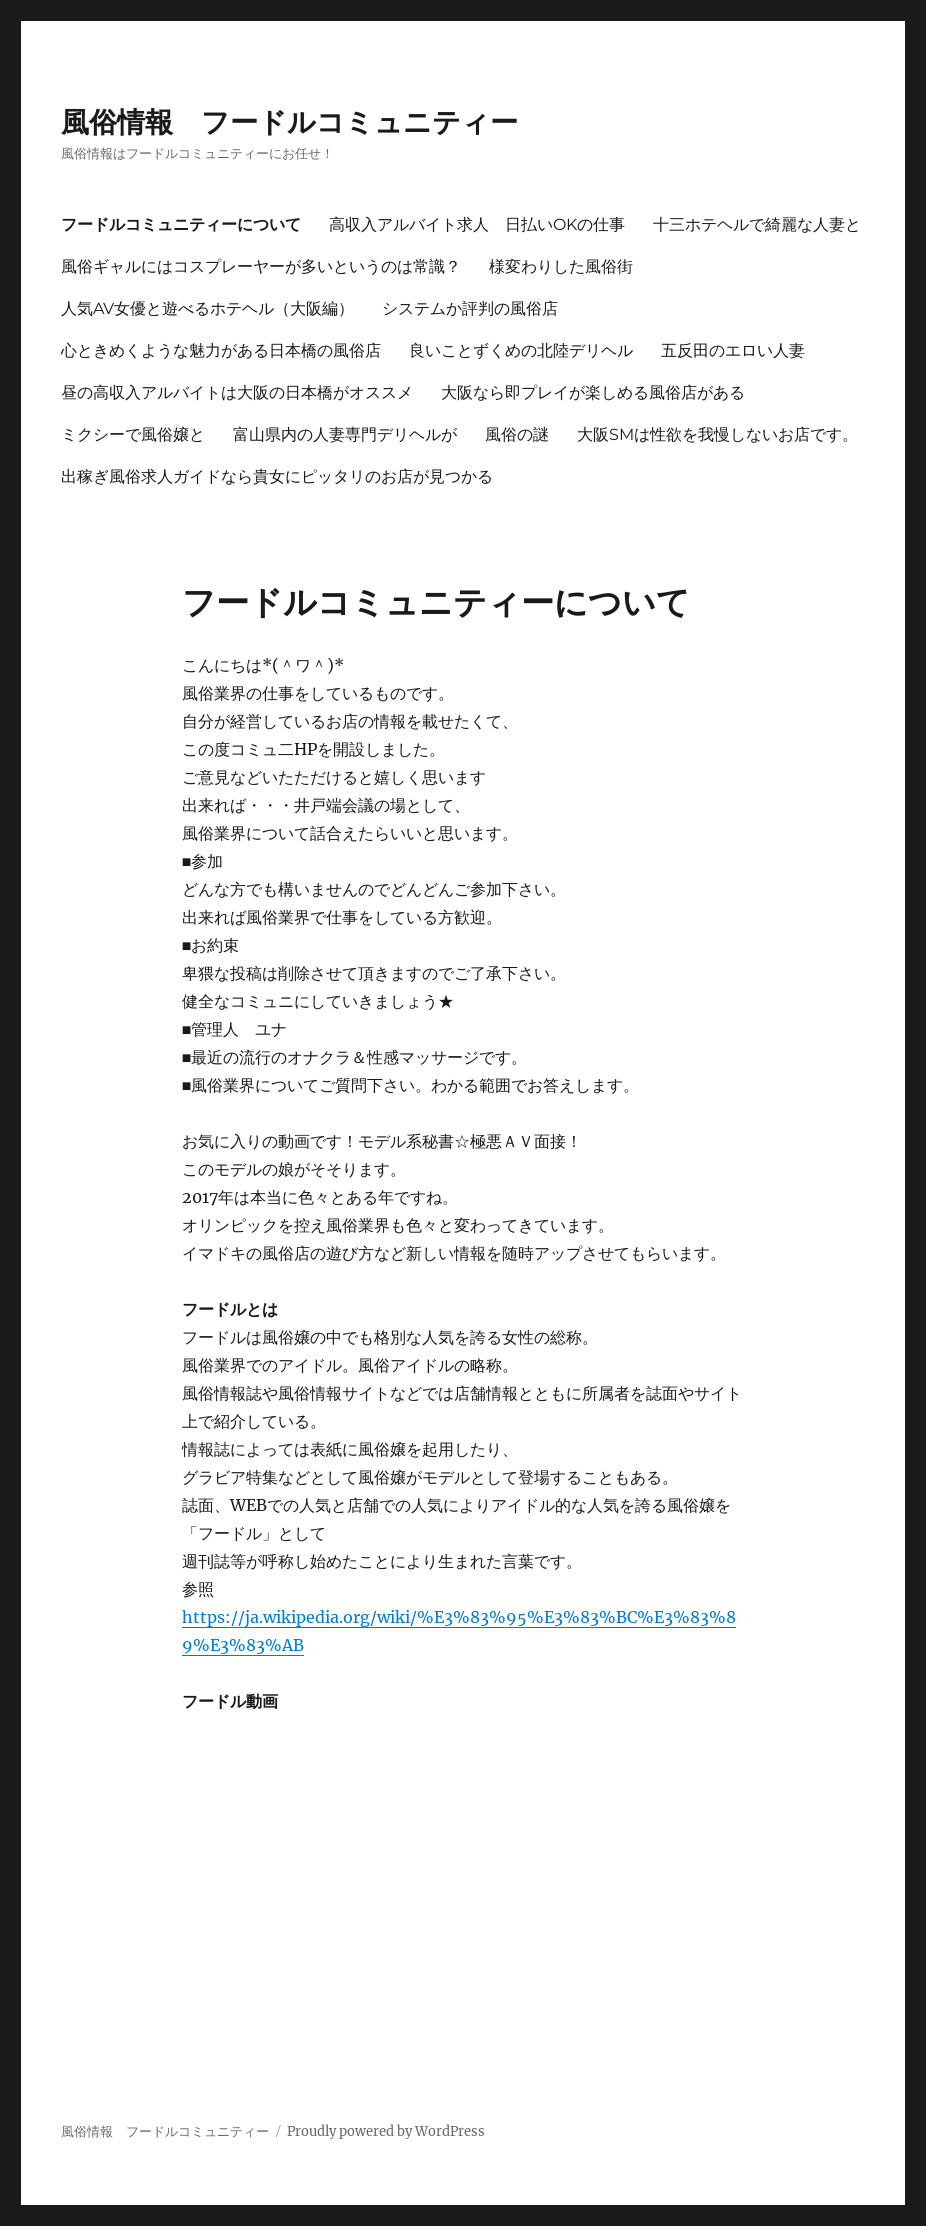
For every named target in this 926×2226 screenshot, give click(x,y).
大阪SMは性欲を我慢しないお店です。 (717, 434)
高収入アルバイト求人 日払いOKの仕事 (477, 224)
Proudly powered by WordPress (386, 2131)
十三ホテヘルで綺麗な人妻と (757, 224)
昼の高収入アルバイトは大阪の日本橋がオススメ (237, 392)
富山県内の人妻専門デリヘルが (345, 434)
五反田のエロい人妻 (733, 350)
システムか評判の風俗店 (470, 308)
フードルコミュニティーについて (181, 224)
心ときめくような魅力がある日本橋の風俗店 (221, 350)
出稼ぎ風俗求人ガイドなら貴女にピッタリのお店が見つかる (277, 476)
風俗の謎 (517, 434)
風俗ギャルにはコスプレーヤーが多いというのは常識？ (261, 266)
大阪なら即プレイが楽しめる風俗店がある (593, 392)
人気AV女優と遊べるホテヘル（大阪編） (207, 308)
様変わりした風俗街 (561, 266)
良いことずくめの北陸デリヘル (521, 350)
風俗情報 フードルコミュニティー (289, 122)
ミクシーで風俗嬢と (133, 434)
